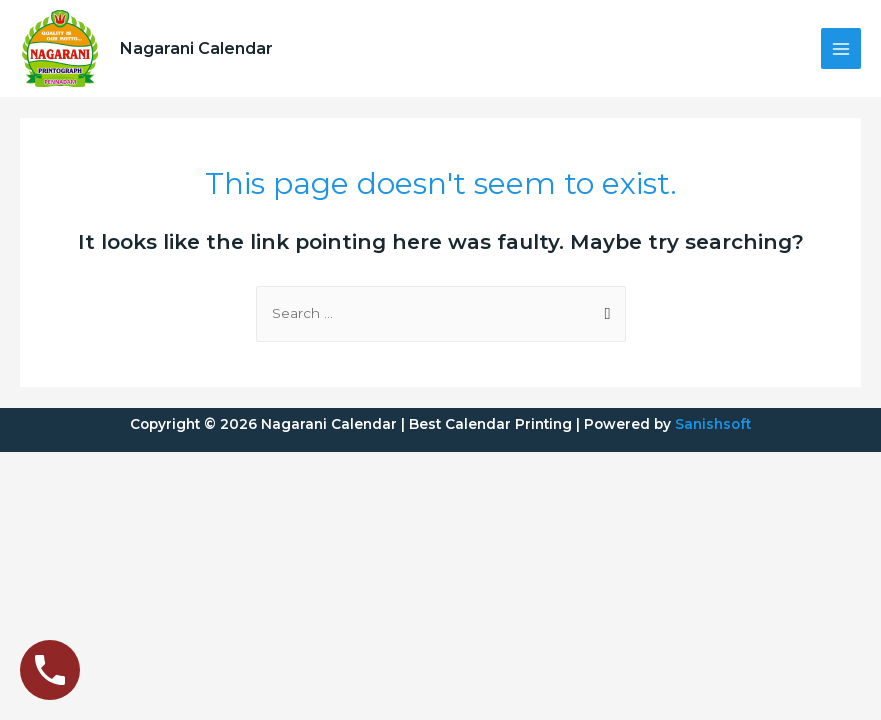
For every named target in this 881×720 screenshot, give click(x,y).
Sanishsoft (713, 424)
